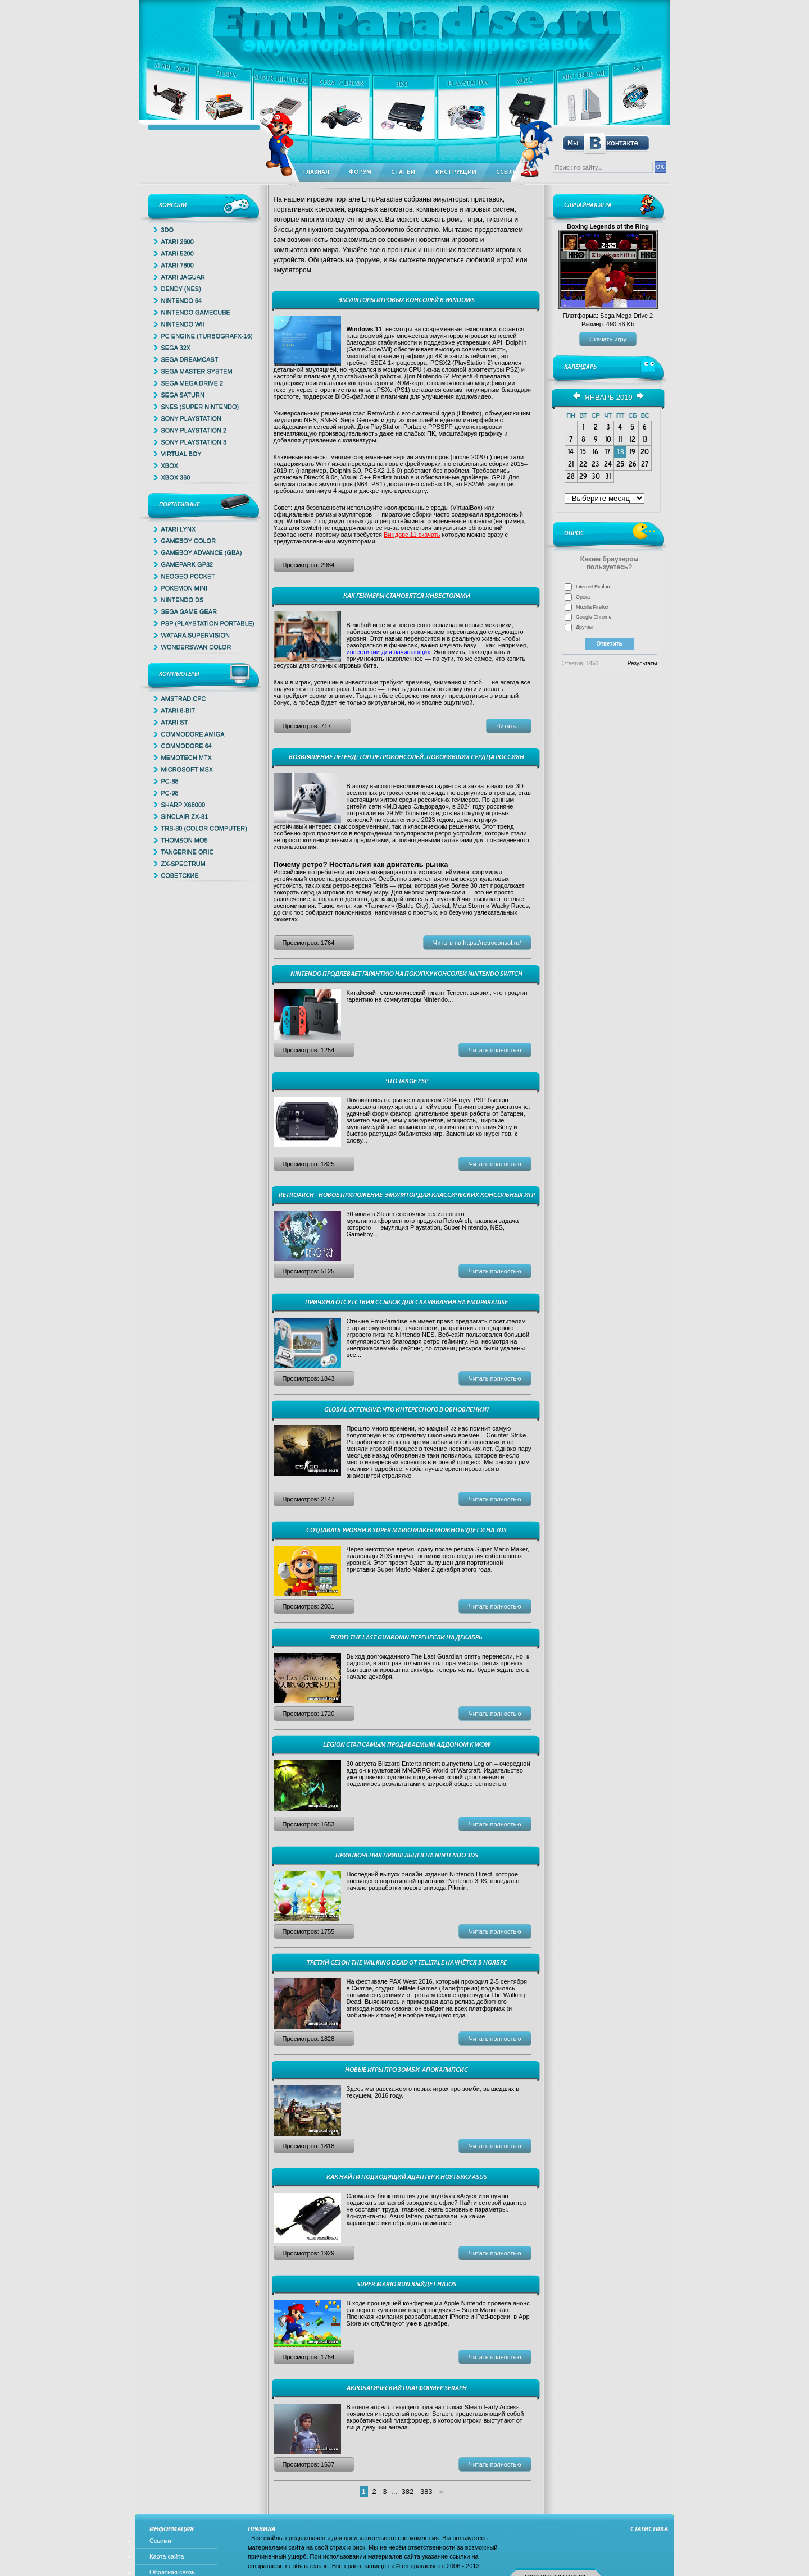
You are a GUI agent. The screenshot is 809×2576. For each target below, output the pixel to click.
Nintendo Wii (182, 324)
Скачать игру (607, 339)
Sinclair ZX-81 (184, 816)
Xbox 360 (175, 477)
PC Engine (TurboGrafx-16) (207, 335)
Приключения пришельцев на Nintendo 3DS (406, 1855)
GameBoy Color (188, 540)
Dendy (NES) (181, 288)
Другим (584, 627)
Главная (316, 173)
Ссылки (160, 2540)
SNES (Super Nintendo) (200, 406)
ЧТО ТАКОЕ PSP (406, 1081)
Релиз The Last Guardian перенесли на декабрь (406, 1637)
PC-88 (170, 781)
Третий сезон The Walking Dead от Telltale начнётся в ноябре (407, 1963)
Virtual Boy (181, 453)
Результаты (642, 663)
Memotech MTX (186, 757)
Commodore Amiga (193, 733)
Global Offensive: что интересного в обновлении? (406, 1409)
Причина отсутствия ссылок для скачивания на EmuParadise (406, 1302)
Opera (583, 597)
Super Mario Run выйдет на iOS (406, 2284)
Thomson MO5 (184, 840)
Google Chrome (594, 617)
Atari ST (174, 722)
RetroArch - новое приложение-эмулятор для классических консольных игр (407, 1195)
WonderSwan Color (196, 646)
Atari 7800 (177, 265)
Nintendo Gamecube (195, 312)
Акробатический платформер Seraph (407, 2388)
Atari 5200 (177, 253)
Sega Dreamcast (190, 359)
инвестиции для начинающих (388, 651)
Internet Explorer (594, 587)
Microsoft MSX (187, 769)
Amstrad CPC (183, 698)
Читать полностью (495, 1050)
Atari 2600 (177, 241)
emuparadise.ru (423, 2566)
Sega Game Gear (189, 611)
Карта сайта (166, 2556)
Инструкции (455, 173)
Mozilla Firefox (592, 607)
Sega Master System (197, 371)
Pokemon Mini (184, 587)
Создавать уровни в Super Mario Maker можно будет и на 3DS (406, 1530)
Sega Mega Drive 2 (192, 383)
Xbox (170, 465)
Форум (360, 173)
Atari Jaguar (183, 276)
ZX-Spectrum (183, 863)
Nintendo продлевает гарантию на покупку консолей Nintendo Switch (406, 974)
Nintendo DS (182, 599)
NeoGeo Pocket (188, 576)
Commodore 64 (186, 745)
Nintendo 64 (181, 300)
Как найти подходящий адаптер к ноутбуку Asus (406, 2177)
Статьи (403, 173)
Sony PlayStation (191, 418)
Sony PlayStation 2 (194, 430)
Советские (180, 875)
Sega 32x (176, 347)
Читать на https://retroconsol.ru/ (477, 942)
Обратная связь (172, 2572)
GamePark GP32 (187, 564)
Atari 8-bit (178, 710)
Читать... (508, 726)
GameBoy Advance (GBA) (201, 552)
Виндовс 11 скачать (412, 534)
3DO (167, 229)
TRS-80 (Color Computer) (204, 828)
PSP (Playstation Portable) (207, 623)
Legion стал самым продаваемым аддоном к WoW (406, 1745)
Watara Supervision (195, 635)
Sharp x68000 (183, 804)
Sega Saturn (182, 394)
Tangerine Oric (187, 851)
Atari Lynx (178, 529)
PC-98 (170, 792)
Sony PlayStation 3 (194, 442)
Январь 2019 (608, 397)
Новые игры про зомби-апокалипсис (406, 2070)
